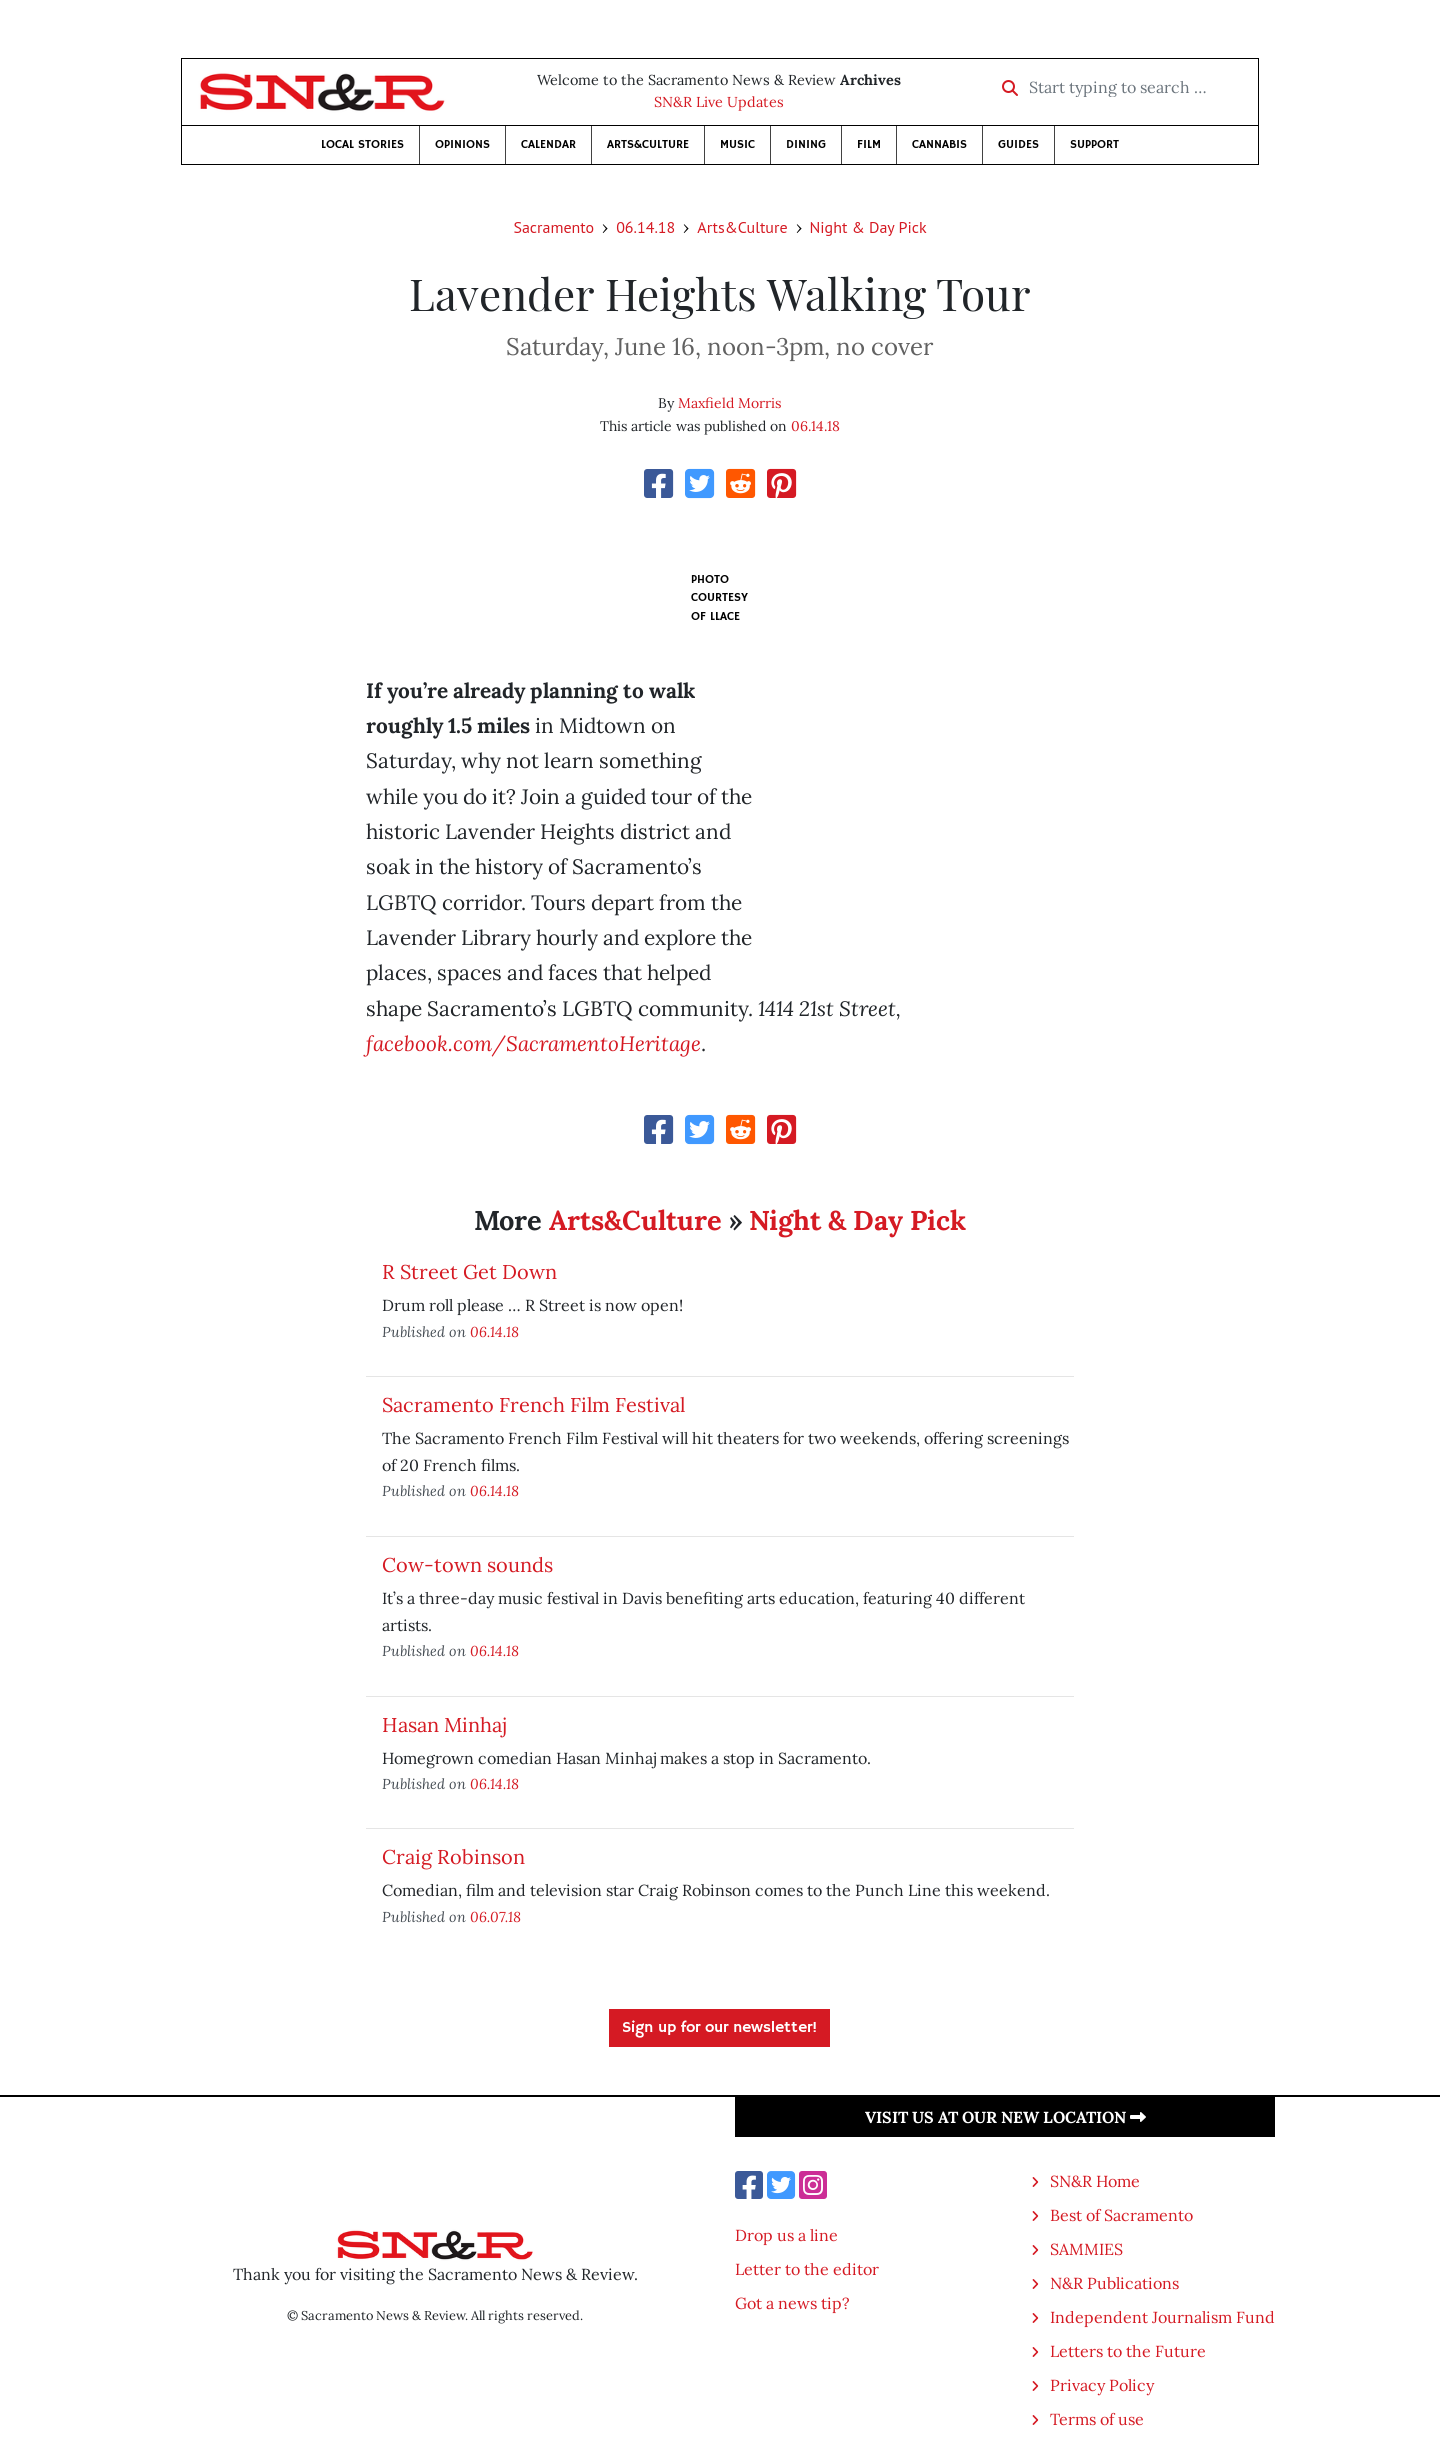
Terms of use (1097, 2419)
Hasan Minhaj (444, 1724)
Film (869, 144)
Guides (1018, 144)
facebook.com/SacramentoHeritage (533, 1043)
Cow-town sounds (467, 1564)
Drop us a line (786, 2235)
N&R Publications (1114, 2283)
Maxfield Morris (729, 403)
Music (737, 144)
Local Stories (362, 144)
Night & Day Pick (868, 227)
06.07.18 (495, 1916)
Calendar (548, 144)
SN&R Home (1095, 2181)
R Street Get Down (469, 1271)
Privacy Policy (1102, 2385)
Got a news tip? (792, 2303)
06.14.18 (645, 227)
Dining (806, 144)
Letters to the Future (1128, 2351)
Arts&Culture (648, 144)
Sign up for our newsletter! (719, 2028)
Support (1094, 144)
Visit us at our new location (1005, 2117)
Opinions (462, 144)
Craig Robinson (453, 1856)
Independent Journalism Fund (1162, 2317)
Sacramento (553, 227)
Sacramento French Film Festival (533, 1404)
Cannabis (939, 144)
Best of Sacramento (1121, 2215)
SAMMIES (1086, 2249)
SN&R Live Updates (719, 102)
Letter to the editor (807, 2269)
